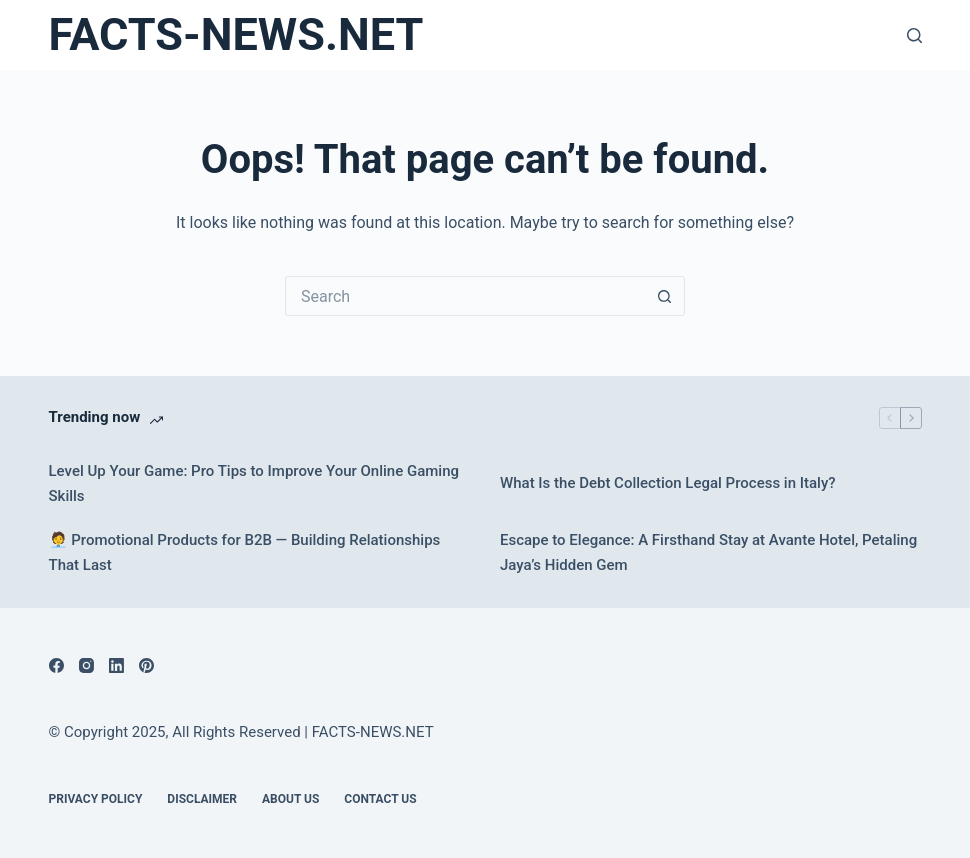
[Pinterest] (146, 665)
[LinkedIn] (116, 665)
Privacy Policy (96, 799)
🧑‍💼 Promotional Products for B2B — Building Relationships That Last (245, 552)
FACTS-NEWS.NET (236, 34)
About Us (290, 799)
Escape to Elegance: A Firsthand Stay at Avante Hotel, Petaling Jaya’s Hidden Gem (708, 552)
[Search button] (665, 296)
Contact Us (380, 799)
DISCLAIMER (202, 799)
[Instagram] (86, 665)
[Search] (914, 35)
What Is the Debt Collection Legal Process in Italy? (668, 483)
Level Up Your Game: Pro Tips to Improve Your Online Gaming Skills (254, 483)
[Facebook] (56, 665)
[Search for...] (465, 296)
